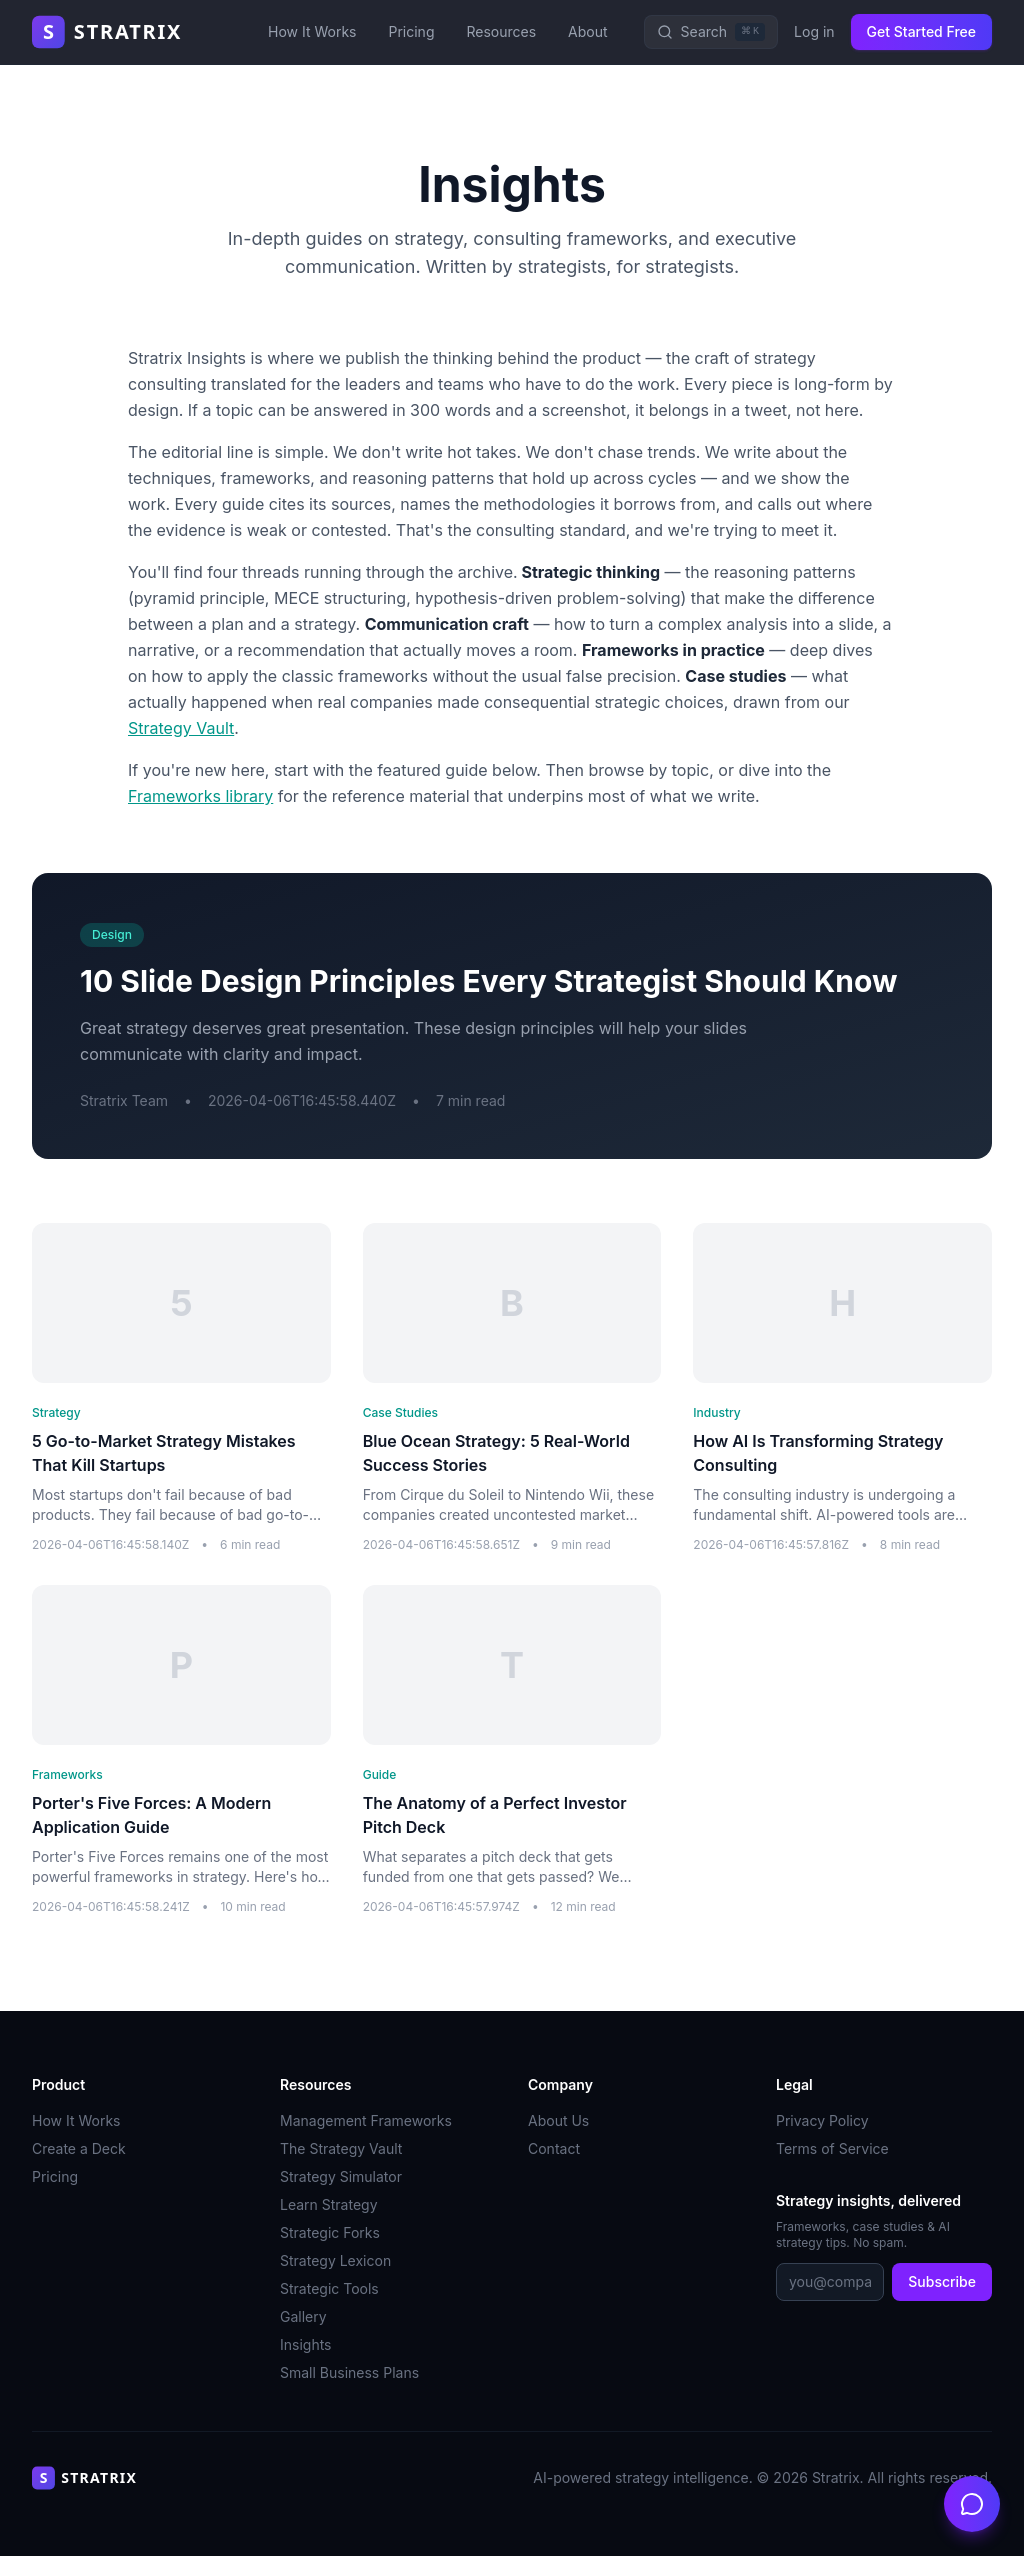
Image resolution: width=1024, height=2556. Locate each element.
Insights (306, 2344)
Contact (554, 2148)
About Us (558, 2120)
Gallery (303, 2316)
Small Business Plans (349, 2372)
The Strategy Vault (341, 2148)
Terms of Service (832, 2148)
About (587, 31)
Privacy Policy (822, 2120)
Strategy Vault (181, 728)
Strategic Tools (329, 2288)
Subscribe (942, 2281)
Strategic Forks (330, 2232)
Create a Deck (79, 2148)
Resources (501, 31)
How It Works (312, 31)
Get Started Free (921, 31)
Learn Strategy (329, 2204)
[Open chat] (972, 2504)
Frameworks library (200, 796)
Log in (814, 31)
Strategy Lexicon (335, 2260)
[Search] (711, 32)
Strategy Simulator (341, 2176)
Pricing (411, 31)
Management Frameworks (366, 2120)
